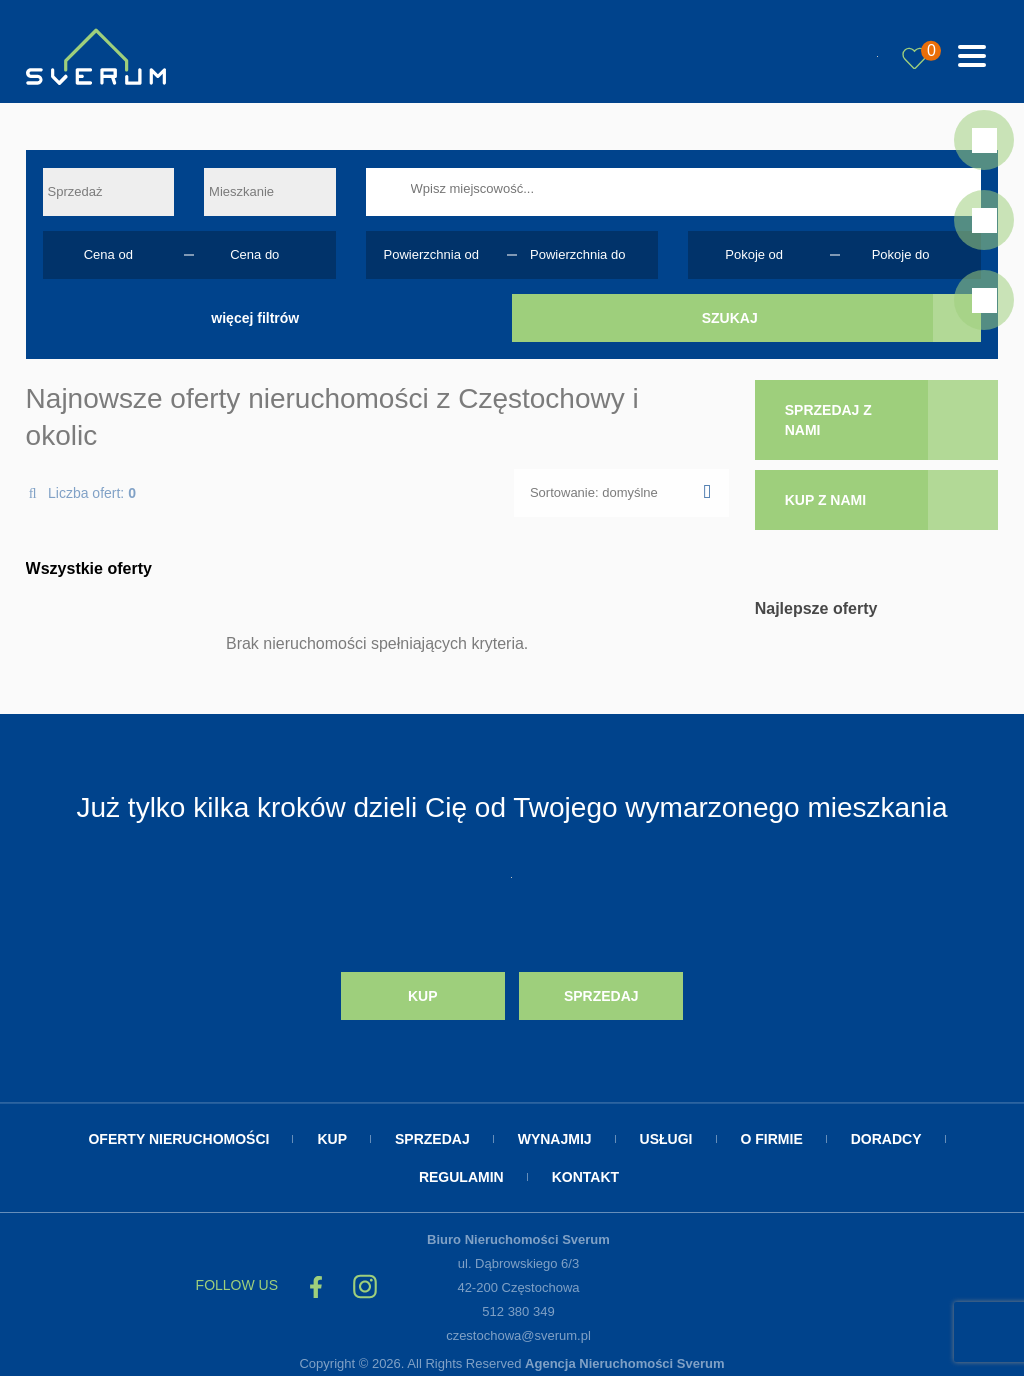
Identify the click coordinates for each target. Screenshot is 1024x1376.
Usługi (666, 1132)
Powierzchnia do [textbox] (577, 254)
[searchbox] (699, 189)
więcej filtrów (255, 318)
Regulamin (461, 1170)
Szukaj (730, 318)
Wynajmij (555, 1132)
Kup (423, 993)
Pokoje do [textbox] (901, 254)
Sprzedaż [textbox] (75, 191)
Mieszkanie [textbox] (241, 191)
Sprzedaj (601, 993)
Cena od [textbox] (108, 254)
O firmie (772, 1132)
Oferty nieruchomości (178, 1132)
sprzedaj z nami (828, 420)
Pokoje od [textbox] (754, 254)
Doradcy (886, 1132)
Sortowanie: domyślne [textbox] (594, 492)
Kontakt (585, 1170)
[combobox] (108, 192)
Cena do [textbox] (254, 254)
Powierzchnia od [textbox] (431, 254)
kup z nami (825, 500)
